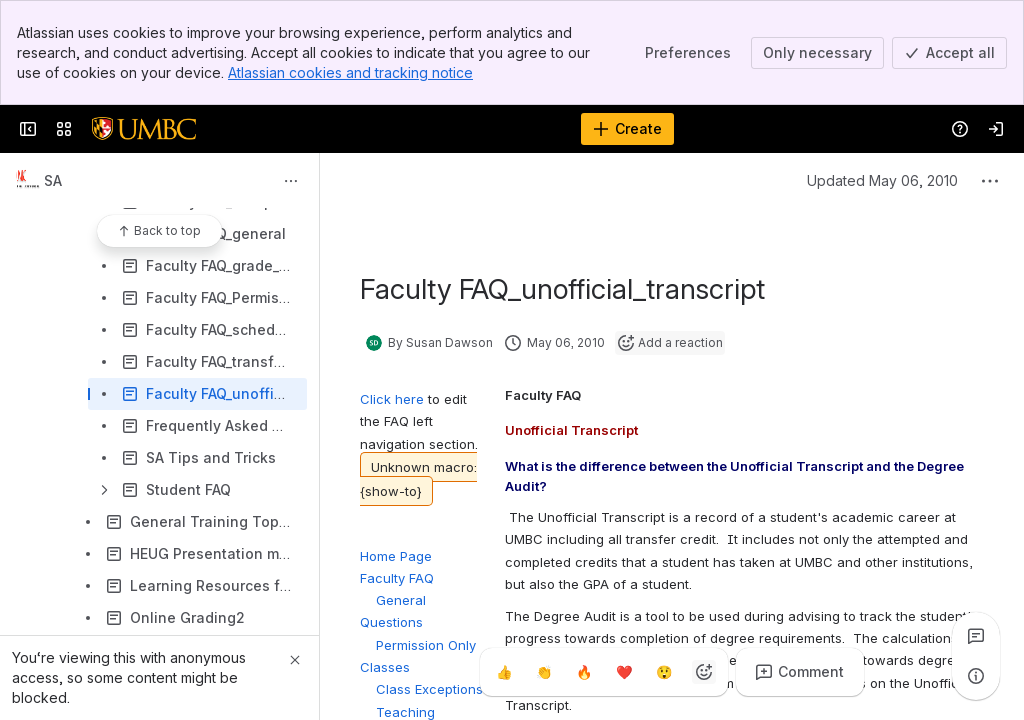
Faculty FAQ (397, 578)
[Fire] (584, 672)
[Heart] (624, 672)
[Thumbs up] (504, 672)
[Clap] (544, 672)
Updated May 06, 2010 (864, 180)
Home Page (396, 556)
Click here (394, 399)
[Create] (627, 129)
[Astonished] (664, 672)
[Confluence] (144, 129)
